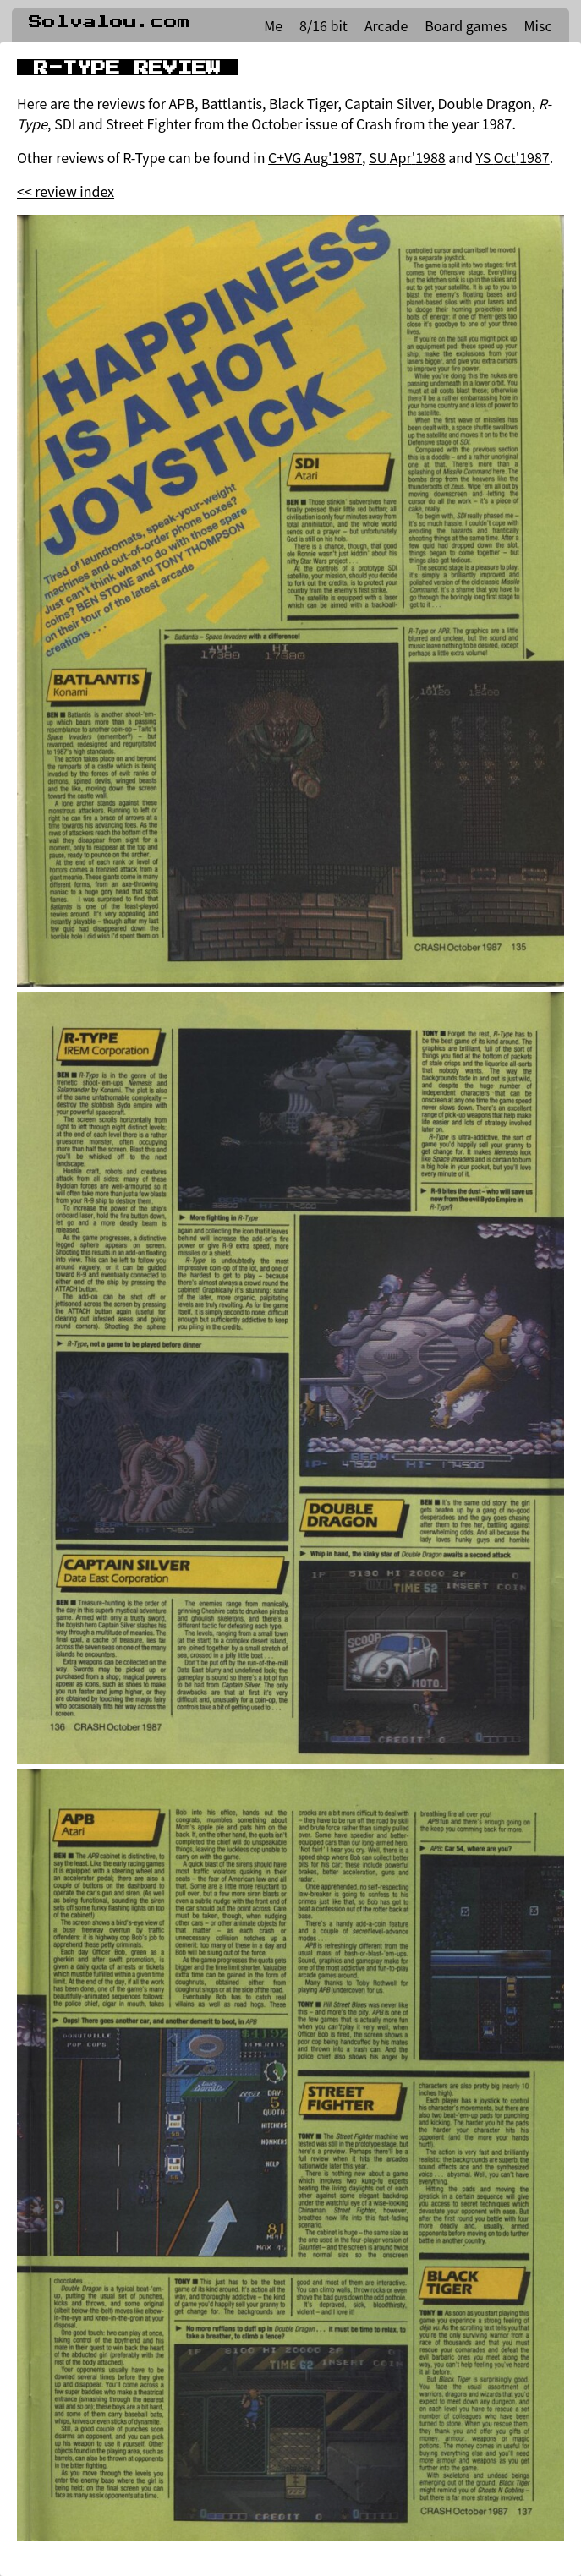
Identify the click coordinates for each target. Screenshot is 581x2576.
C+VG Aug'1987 (315, 157)
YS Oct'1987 (513, 157)
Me (273, 25)
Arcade (386, 25)
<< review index (65, 191)
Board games (466, 25)
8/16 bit (323, 25)
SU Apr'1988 (407, 157)
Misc (538, 25)
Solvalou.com (110, 22)
